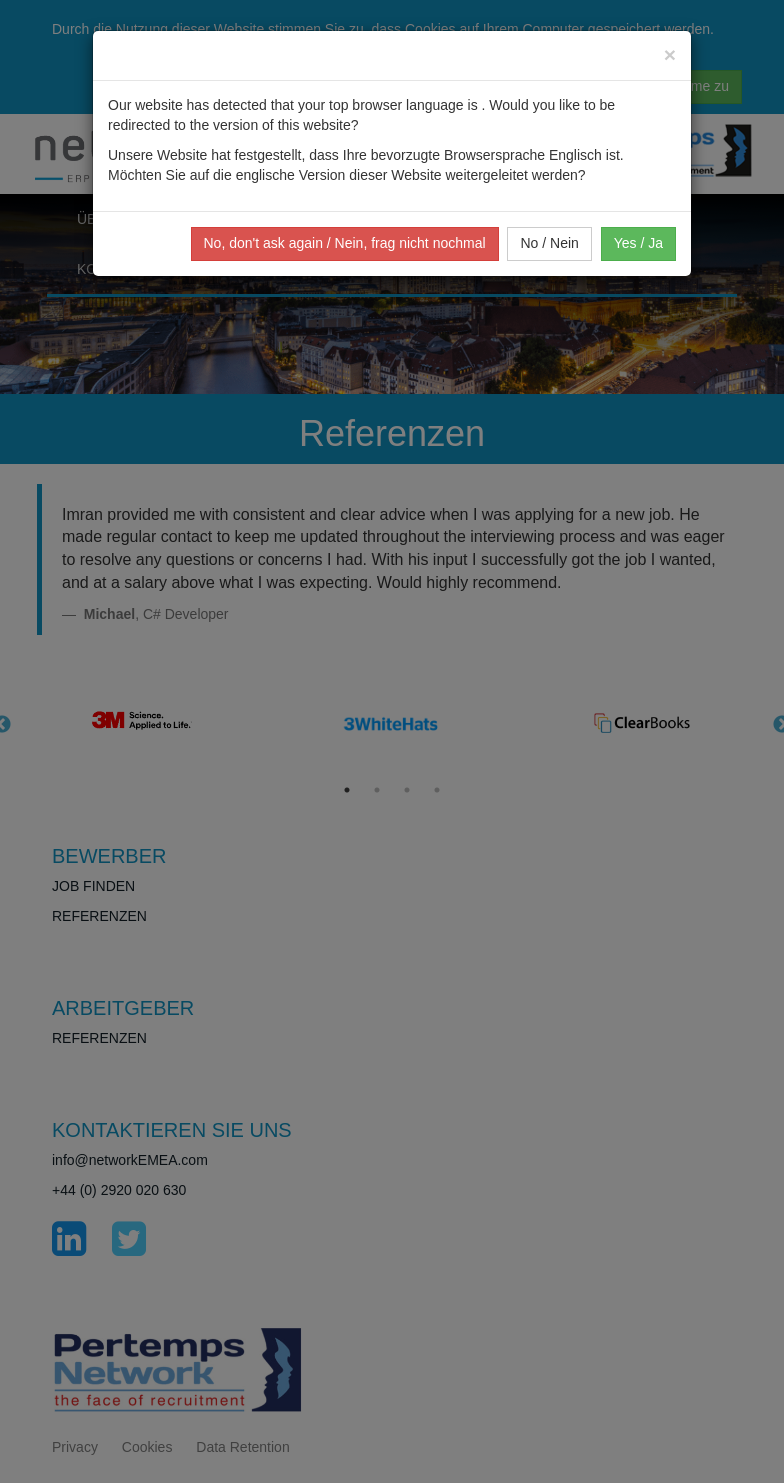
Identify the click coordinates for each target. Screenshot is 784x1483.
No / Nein (549, 243)
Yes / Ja (638, 243)
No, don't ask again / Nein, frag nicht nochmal (345, 243)
